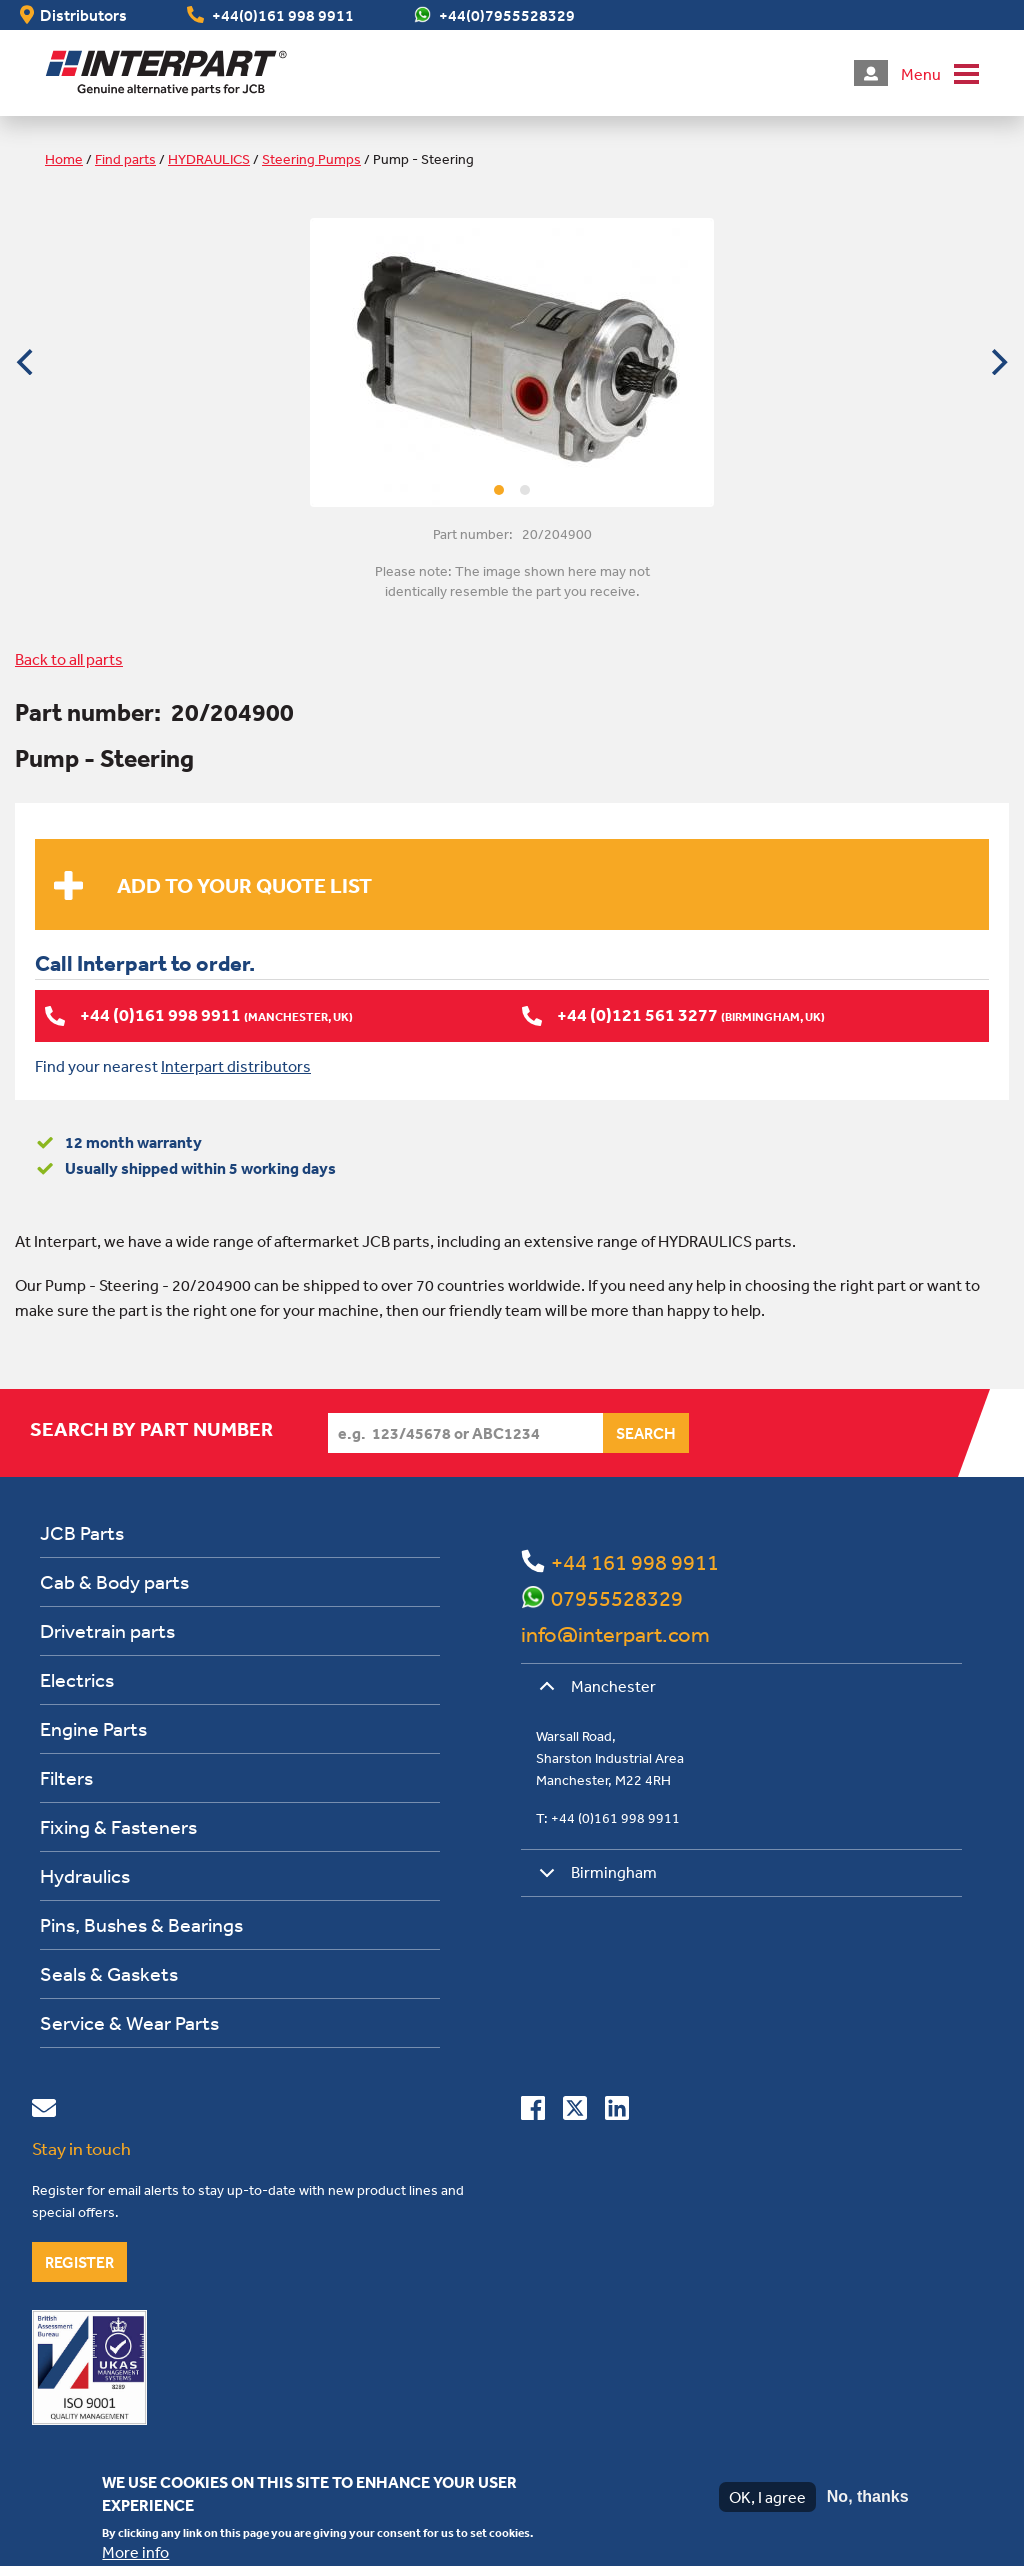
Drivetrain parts (107, 1629)
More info (135, 2552)
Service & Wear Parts (129, 2021)
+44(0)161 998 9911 (283, 15)
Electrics (77, 1678)
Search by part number (151, 1428)
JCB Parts (82, 1531)
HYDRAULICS (209, 159)
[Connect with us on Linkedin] (617, 2111)
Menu (921, 74)
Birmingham (594, 1878)
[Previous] (27, 362)
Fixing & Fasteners (118, 1825)
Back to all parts (69, 659)
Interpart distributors (236, 1065)
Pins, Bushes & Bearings (141, 1923)
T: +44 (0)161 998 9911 (608, 1817)
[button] (940, 73)
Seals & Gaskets (109, 1972)
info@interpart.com (615, 1633)
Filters (66, 1776)
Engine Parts (93, 1727)
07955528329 (617, 1597)
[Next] (997, 362)
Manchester (594, 1692)
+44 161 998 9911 (635, 1561)
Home (64, 159)
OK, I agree (767, 2497)
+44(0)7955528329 (507, 15)
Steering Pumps (311, 159)
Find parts (125, 159)
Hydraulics (85, 1874)
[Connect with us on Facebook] (533, 2111)
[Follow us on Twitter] (575, 2111)
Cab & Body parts (114, 1580)
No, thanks (868, 2496)
